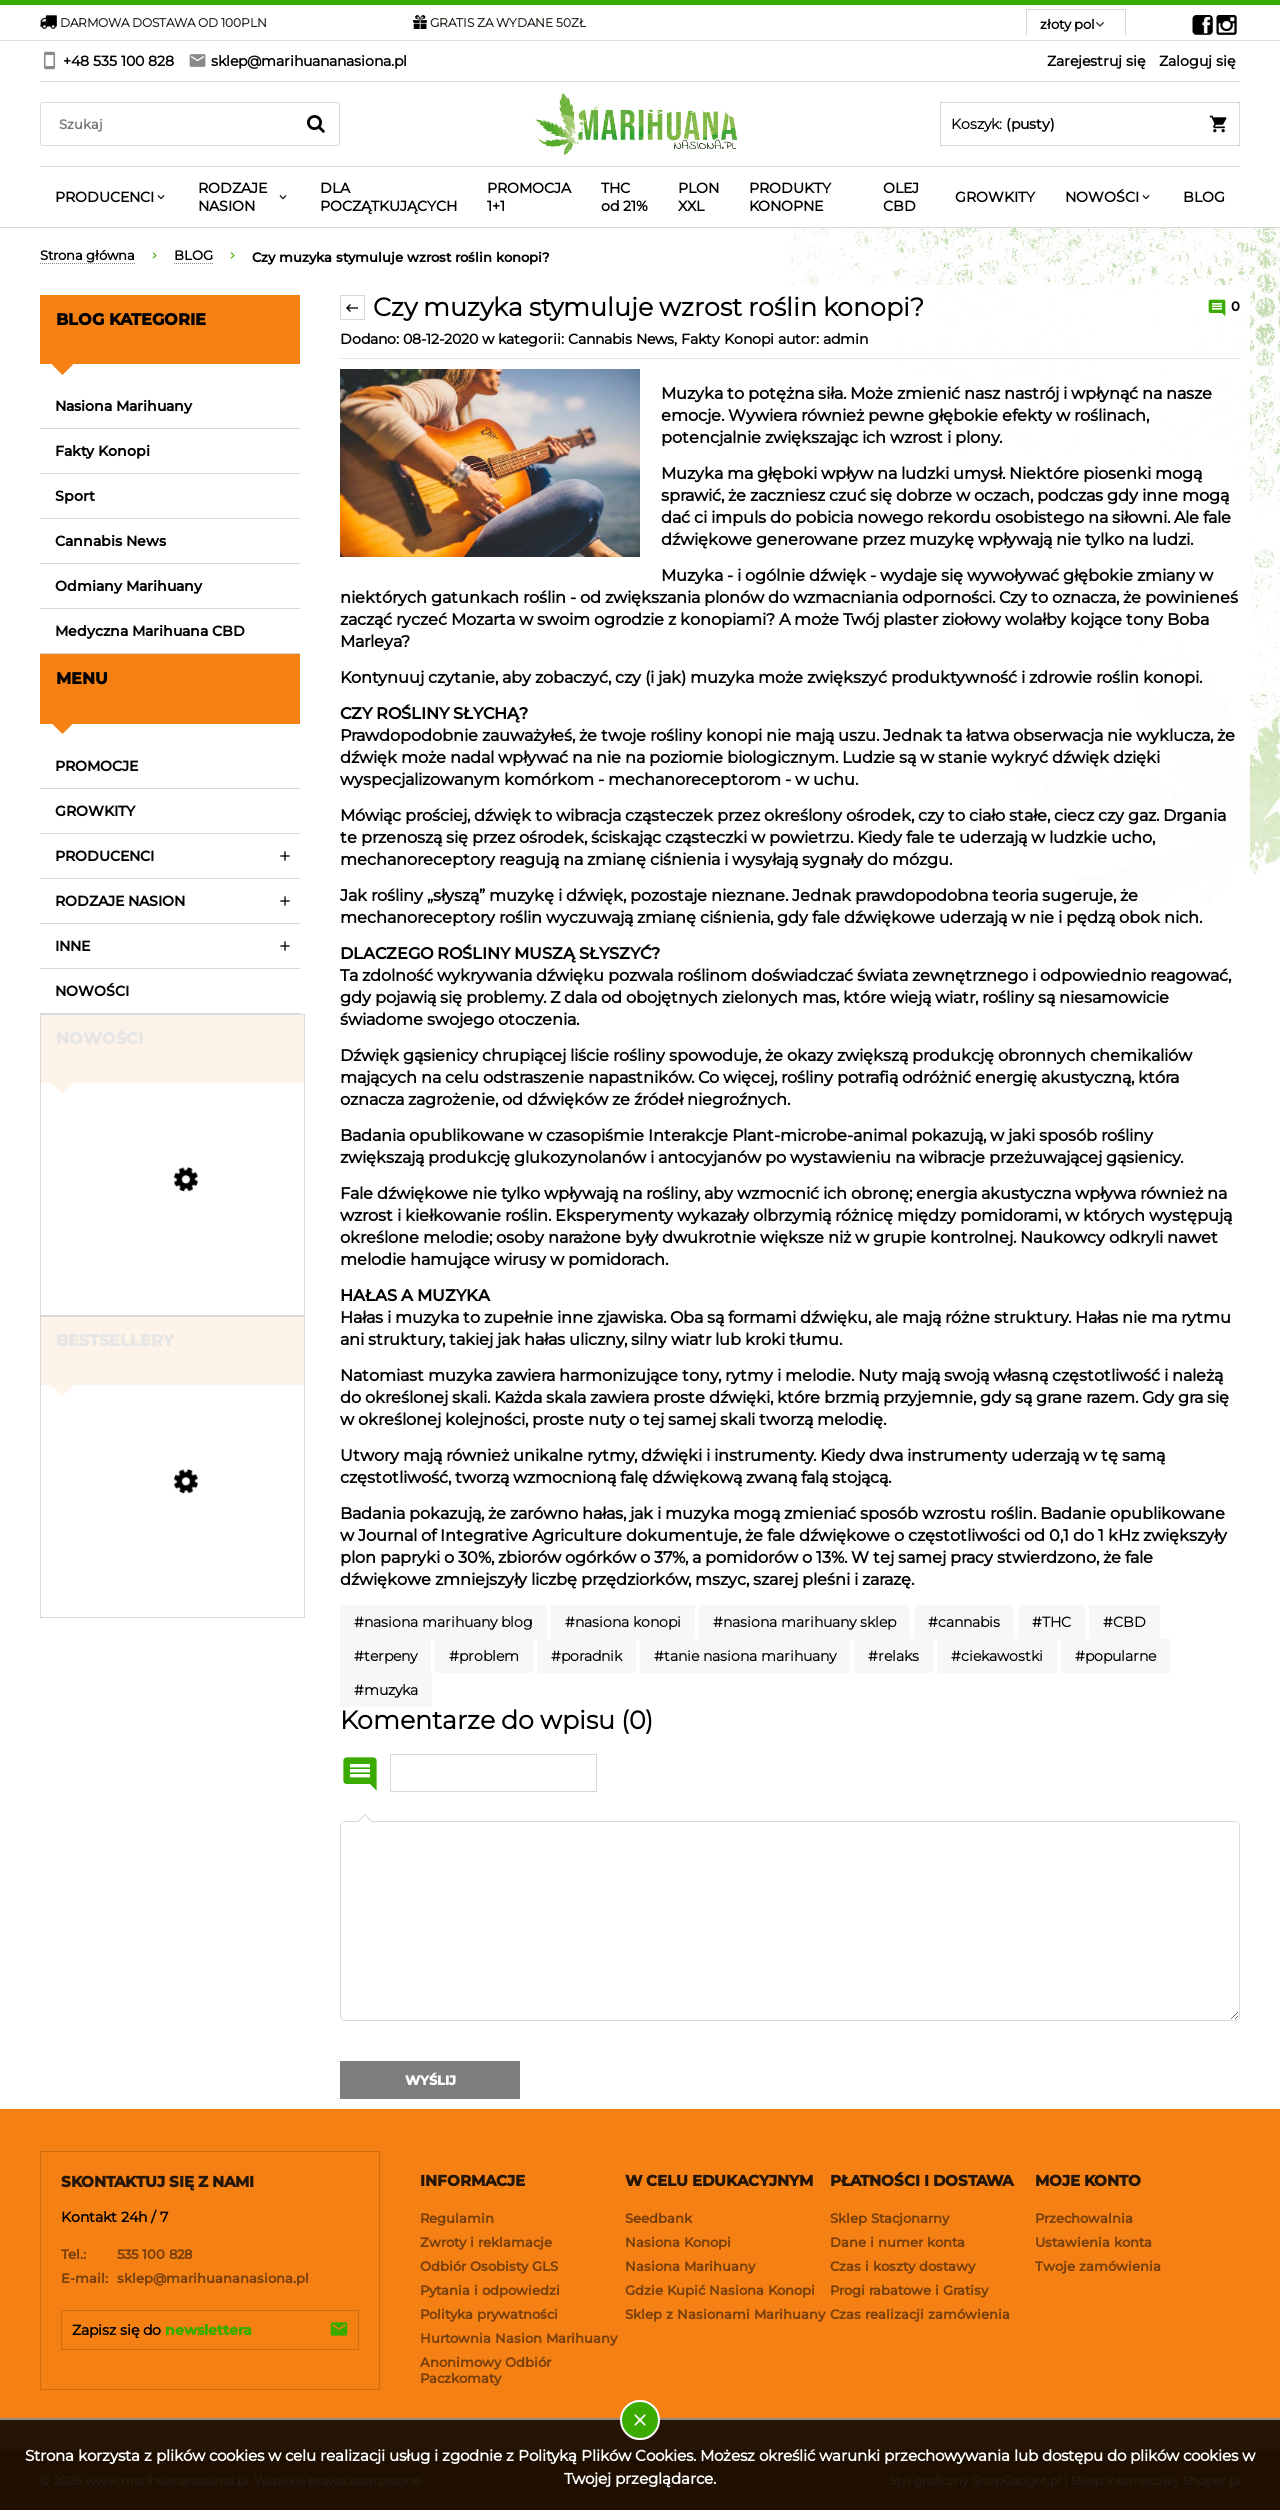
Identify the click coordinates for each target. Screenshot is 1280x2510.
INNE (72, 946)
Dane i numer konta (897, 2242)
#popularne (1115, 1656)
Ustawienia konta (1093, 2242)
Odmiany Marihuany (128, 586)
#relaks (893, 1656)
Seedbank (658, 2218)
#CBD (1124, 1622)
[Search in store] (171, 124)
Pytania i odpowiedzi (490, 2290)
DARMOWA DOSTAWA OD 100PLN (153, 22)
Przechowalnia (1084, 2218)
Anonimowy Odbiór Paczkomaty (485, 2370)
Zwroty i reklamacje (486, 2242)
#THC (1051, 1622)
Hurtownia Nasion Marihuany (518, 2338)
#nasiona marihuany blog (443, 1622)
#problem (484, 1656)
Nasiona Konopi (678, 2242)
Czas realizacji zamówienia (920, 2314)
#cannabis (964, 1622)
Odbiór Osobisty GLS (489, 2266)
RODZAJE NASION (120, 901)
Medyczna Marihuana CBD (150, 631)
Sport (75, 496)
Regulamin (457, 2218)
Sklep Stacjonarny (889, 2218)
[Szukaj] (316, 124)
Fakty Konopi (102, 451)
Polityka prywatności (489, 2314)
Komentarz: (365, 1821)
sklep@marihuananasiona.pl (185, 2278)
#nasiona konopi (623, 1622)
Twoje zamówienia (1098, 2266)
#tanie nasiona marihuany (745, 1656)
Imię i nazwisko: (360, 1774)
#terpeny (385, 1656)
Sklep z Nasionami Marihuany (725, 2314)
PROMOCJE (96, 766)
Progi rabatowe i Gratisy (909, 2290)
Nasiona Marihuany (123, 406)
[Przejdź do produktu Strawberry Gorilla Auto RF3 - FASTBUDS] (170, 1279)
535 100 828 (126, 2254)
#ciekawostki (997, 1656)
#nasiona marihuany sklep (804, 1622)
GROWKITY (95, 811)
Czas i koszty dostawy (902, 2266)
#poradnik (586, 1656)
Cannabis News (110, 541)
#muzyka (386, 1690)
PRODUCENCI (104, 856)
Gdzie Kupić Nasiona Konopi (720, 2290)
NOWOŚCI (92, 991)
